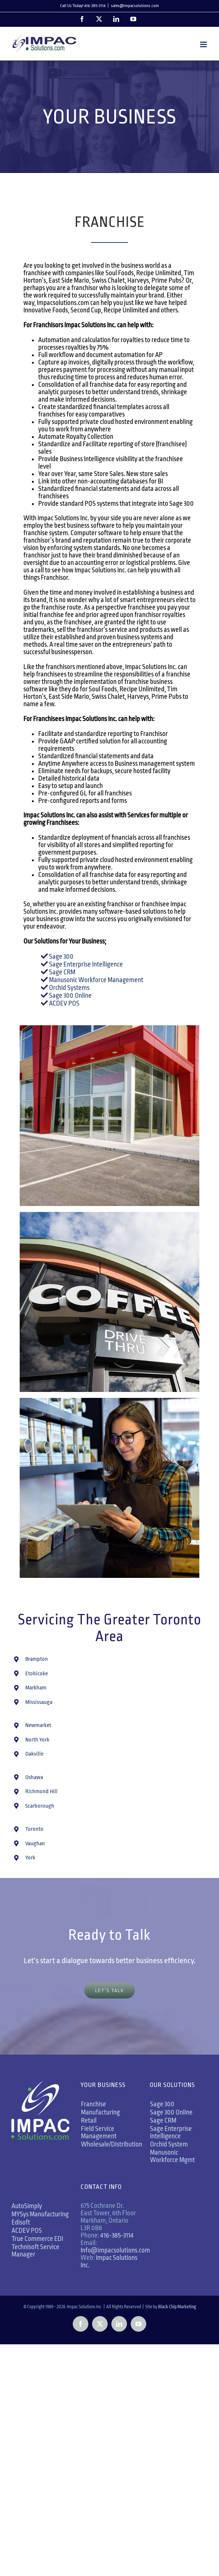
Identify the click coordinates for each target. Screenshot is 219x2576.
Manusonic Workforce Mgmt (172, 2156)
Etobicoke (36, 1673)
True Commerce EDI (37, 2238)
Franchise (93, 2104)
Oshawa (34, 1777)
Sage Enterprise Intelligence (85, 964)
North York (37, 1740)
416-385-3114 (116, 2235)
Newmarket (38, 1725)
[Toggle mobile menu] (204, 44)
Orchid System (169, 2144)
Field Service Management (99, 2132)
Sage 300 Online (70, 995)
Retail (89, 2120)
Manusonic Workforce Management (95, 980)
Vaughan (35, 1843)
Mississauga (38, 1702)
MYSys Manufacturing (40, 2214)
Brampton (36, 1659)
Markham (35, 1688)
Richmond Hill (41, 1791)
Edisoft (21, 2222)
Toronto (34, 1829)
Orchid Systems (68, 987)
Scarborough (39, 1806)
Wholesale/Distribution (111, 2144)
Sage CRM (61, 972)
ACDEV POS (63, 1003)
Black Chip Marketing (177, 2306)
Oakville (34, 1754)
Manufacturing (100, 2112)
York (30, 1858)
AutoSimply (27, 2206)
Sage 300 (60, 956)
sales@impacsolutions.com (135, 5)
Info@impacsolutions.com (115, 2250)
